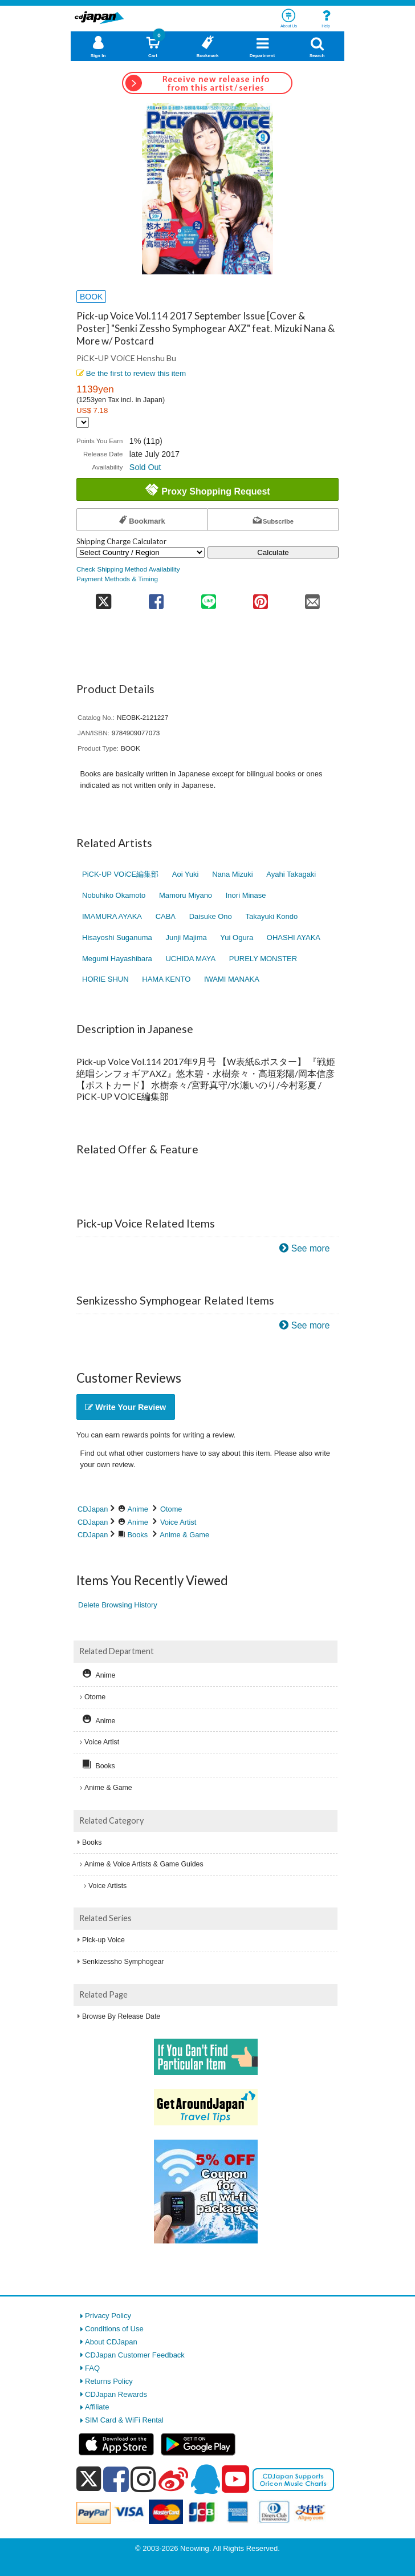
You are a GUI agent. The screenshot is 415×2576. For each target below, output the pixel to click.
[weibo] (173, 2479)
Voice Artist (178, 1522)
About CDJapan (111, 2342)
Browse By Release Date (121, 2016)
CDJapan (93, 1509)
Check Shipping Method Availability (128, 569)
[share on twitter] (103, 597)
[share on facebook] (156, 597)
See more (310, 1248)
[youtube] (235, 2479)
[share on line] (208, 597)
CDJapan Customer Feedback (135, 2355)
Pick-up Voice (103, 1940)
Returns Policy (109, 2381)
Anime (138, 1509)
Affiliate (97, 2407)
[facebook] (116, 2479)
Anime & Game (184, 1534)
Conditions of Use (114, 2328)
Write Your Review (125, 1407)
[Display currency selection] (82, 422)
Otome (171, 1509)
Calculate (273, 552)
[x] (88, 2479)
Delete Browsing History (117, 1605)
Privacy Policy (108, 2315)
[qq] (205, 2479)
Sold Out (145, 467)
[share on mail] (313, 597)
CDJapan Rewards (116, 2394)
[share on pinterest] (260, 597)
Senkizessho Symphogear (123, 1962)
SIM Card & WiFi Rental (124, 2420)
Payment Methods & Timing (117, 578)
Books (138, 1534)
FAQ (92, 2368)
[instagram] (143, 2479)
